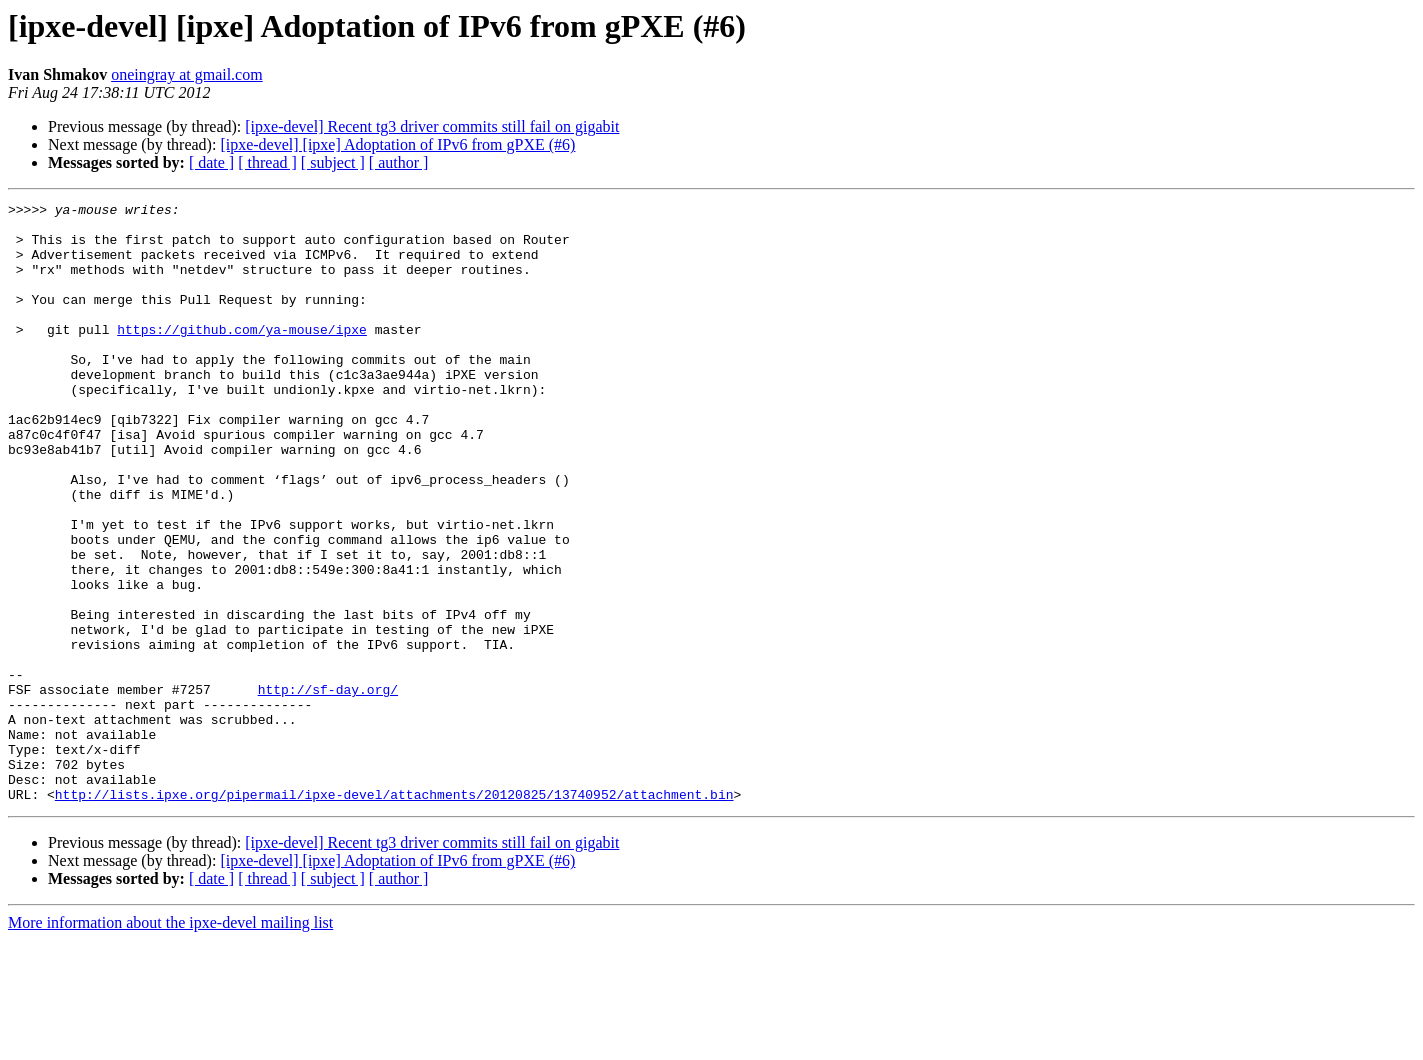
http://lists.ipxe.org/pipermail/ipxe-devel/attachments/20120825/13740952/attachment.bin (394, 914)
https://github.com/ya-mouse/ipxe (242, 356)
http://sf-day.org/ (328, 788)
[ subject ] (333, 162)
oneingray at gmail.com (187, 74)
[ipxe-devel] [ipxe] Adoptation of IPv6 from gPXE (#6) (397, 144)
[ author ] (399, 162)
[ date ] (211, 162)
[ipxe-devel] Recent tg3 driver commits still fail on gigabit (432, 126)
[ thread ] (267, 162)
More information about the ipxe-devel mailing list (170, 1042)
